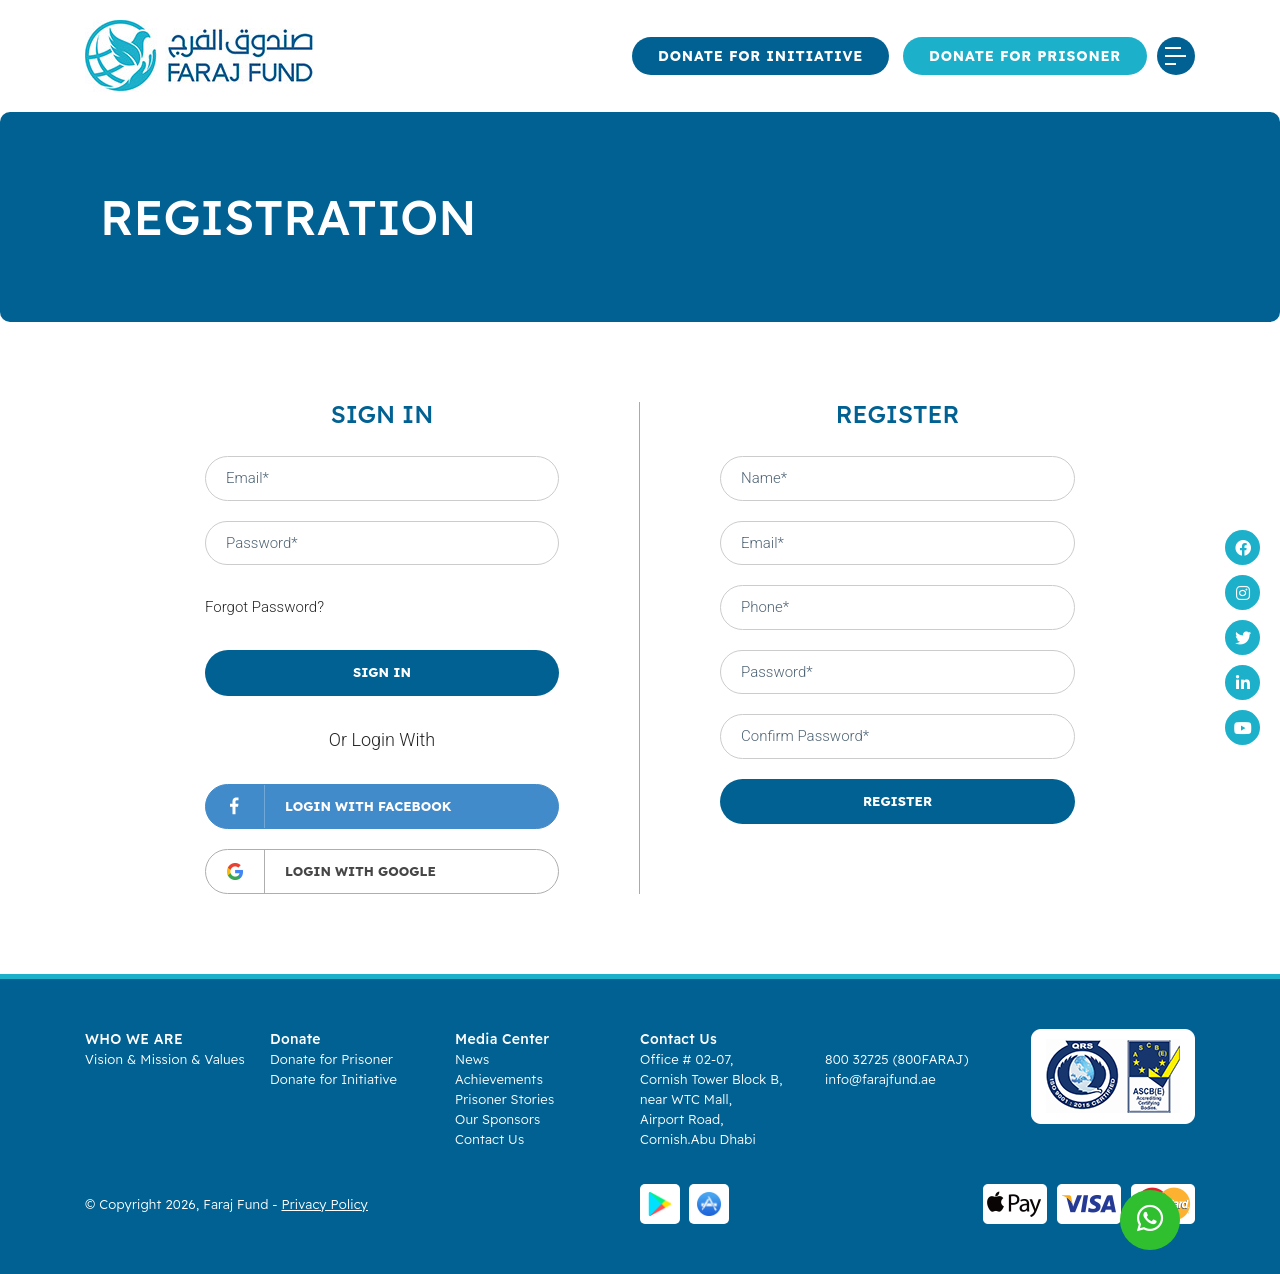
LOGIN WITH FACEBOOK (328, 806)
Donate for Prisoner (1025, 56)
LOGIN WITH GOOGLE (321, 871)
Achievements (499, 1079)
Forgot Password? (264, 607)
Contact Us (489, 1139)
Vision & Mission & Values (165, 1059)
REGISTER (897, 801)
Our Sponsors (497, 1119)
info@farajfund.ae (880, 1079)
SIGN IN (382, 672)
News (472, 1059)
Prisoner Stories (504, 1099)
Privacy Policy (324, 1204)
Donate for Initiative (760, 56)
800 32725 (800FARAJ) (897, 1059)
